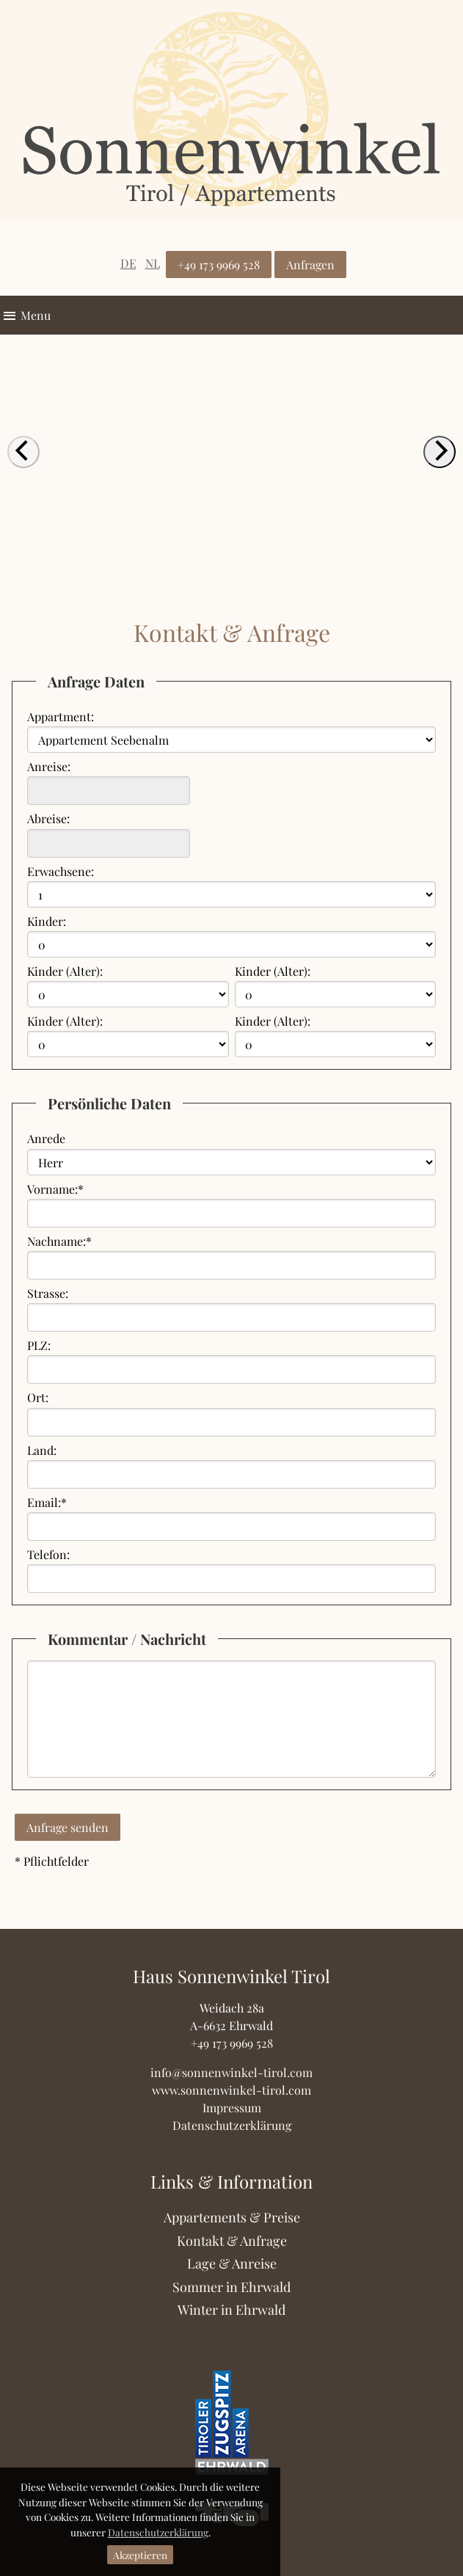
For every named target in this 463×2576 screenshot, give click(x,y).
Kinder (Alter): (65, 971)
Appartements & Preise (232, 2217)
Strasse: (47, 1293)
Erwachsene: (60, 871)
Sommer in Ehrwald (231, 2287)
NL (152, 263)
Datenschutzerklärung (158, 2532)
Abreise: (48, 818)
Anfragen (310, 264)
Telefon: (48, 1554)
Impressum (232, 2107)
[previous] (23, 452)
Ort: (37, 1397)
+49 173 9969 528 (219, 264)
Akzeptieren (140, 2554)
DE (128, 263)
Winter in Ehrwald (231, 2309)
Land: (41, 1450)
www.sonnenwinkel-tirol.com (231, 2090)
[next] (439, 452)
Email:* (47, 1502)
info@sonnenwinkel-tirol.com (231, 2072)
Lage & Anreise (232, 2263)
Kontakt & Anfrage (232, 2241)
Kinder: (46, 921)
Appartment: (60, 716)
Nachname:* (59, 1241)
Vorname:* (55, 1189)
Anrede (46, 1138)
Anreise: (48, 766)
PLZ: (39, 1345)
